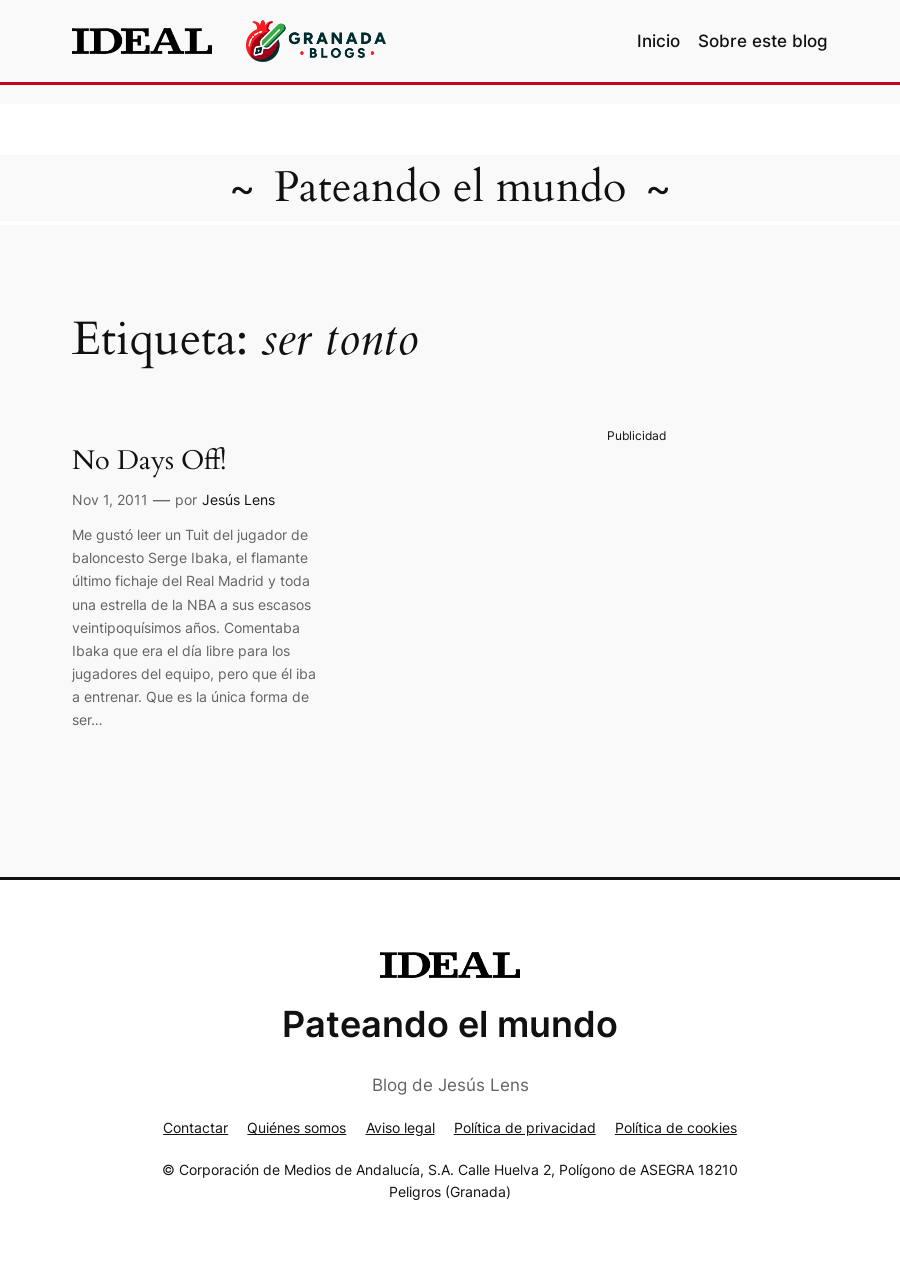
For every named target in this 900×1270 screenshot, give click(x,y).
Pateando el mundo (450, 187)
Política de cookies (676, 1127)
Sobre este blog (763, 41)
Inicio (658, 41)
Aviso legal (400, 1127)
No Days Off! (149, 461)
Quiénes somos (296, 1127)
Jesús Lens (238, 499)
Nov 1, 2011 (110, 499)
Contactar (195, 1127)
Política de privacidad (525, 1127)
